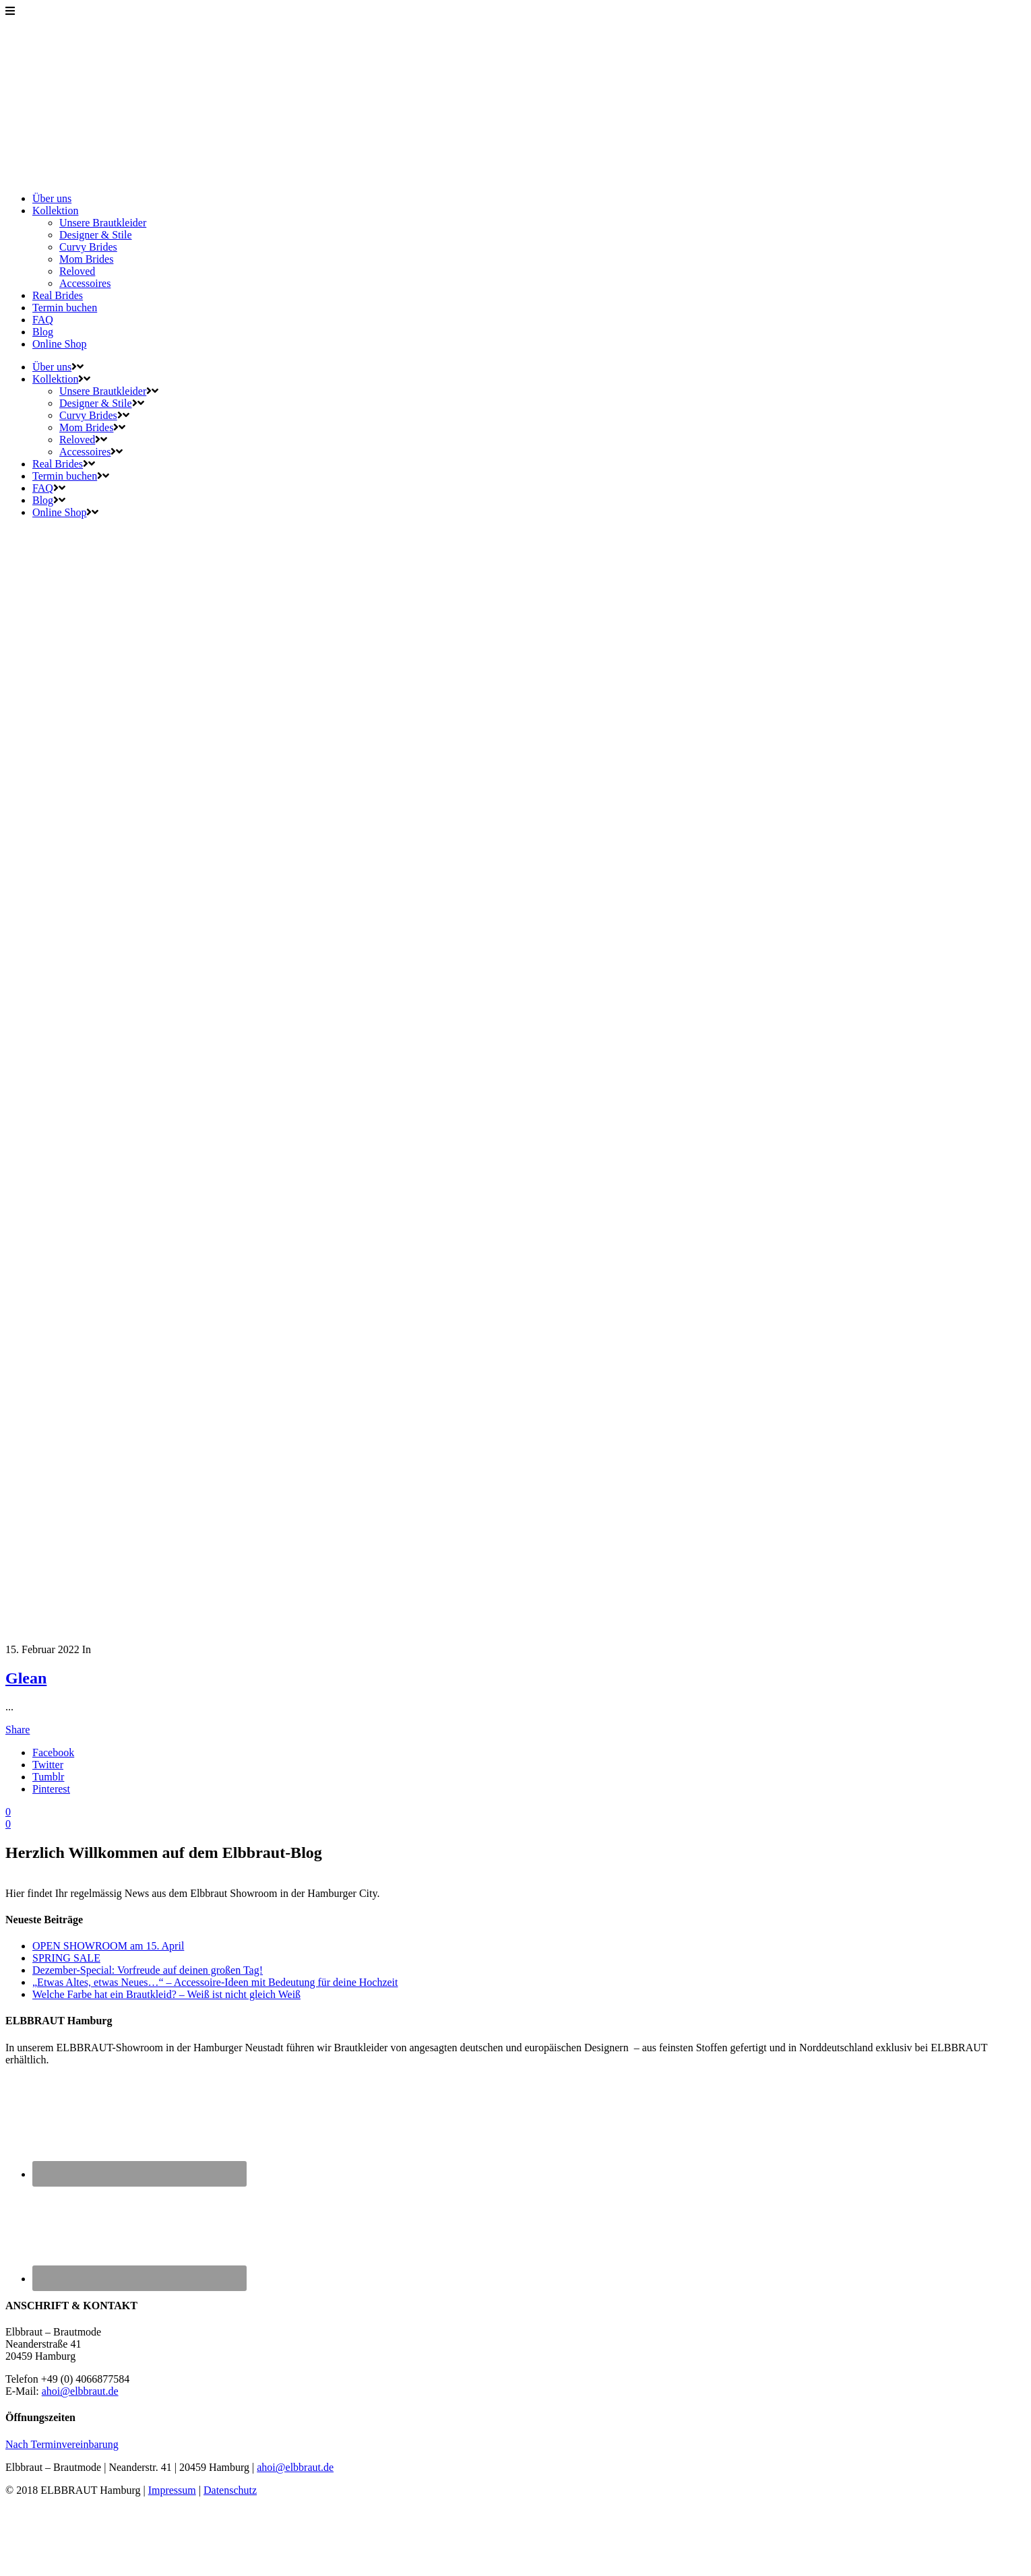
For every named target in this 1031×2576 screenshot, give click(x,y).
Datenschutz (230, 2490)
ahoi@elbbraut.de (80, 2391)
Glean (25, 1678)
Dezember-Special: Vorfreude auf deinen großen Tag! (147, 1970)
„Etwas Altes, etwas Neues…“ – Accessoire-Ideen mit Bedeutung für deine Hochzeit (215, 1982)
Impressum (172, 2490)
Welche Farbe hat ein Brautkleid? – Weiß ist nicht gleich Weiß (166, 1994)
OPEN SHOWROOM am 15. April (108, 1946)
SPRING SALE (66, 1958)
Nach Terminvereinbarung (62, 2444)
